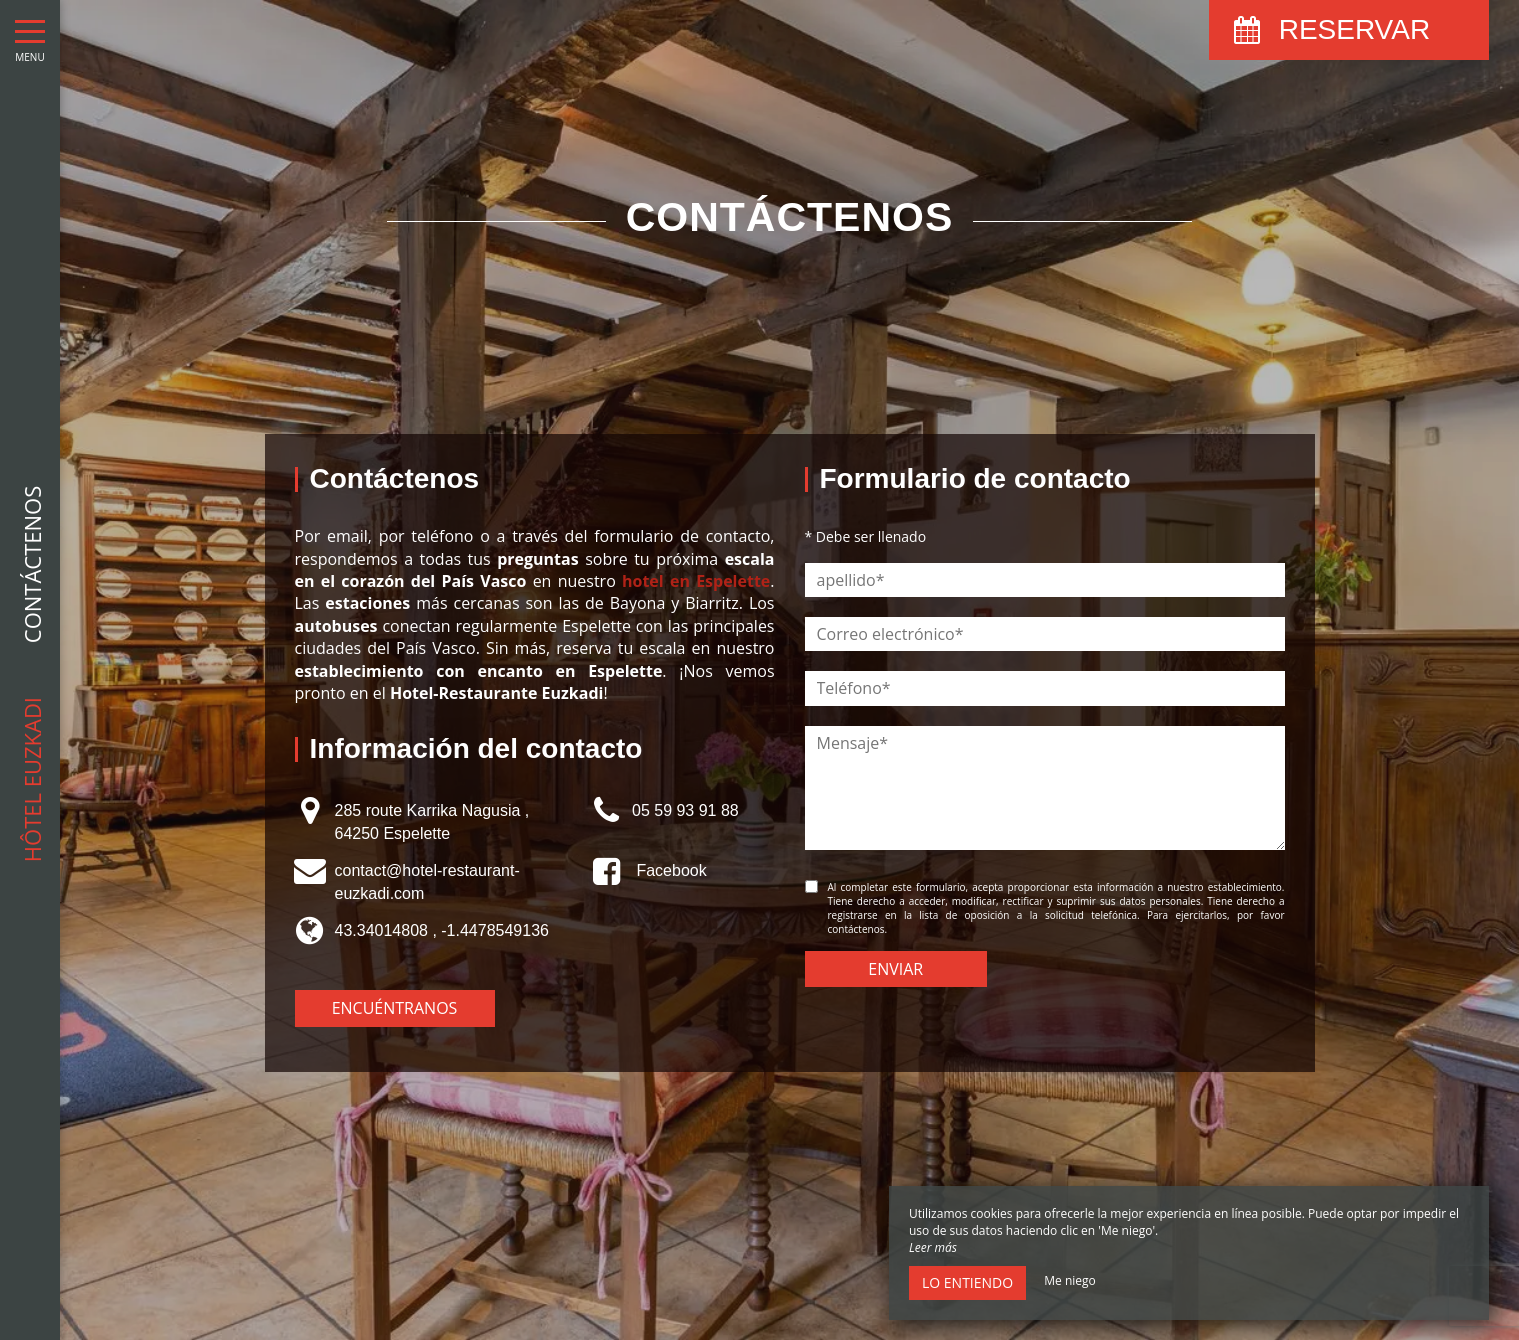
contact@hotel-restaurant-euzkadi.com (427, 881)
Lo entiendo (967, 1282)
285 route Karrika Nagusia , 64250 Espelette (432, 821)
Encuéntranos (395, 1008)
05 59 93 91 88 (685, 810)
